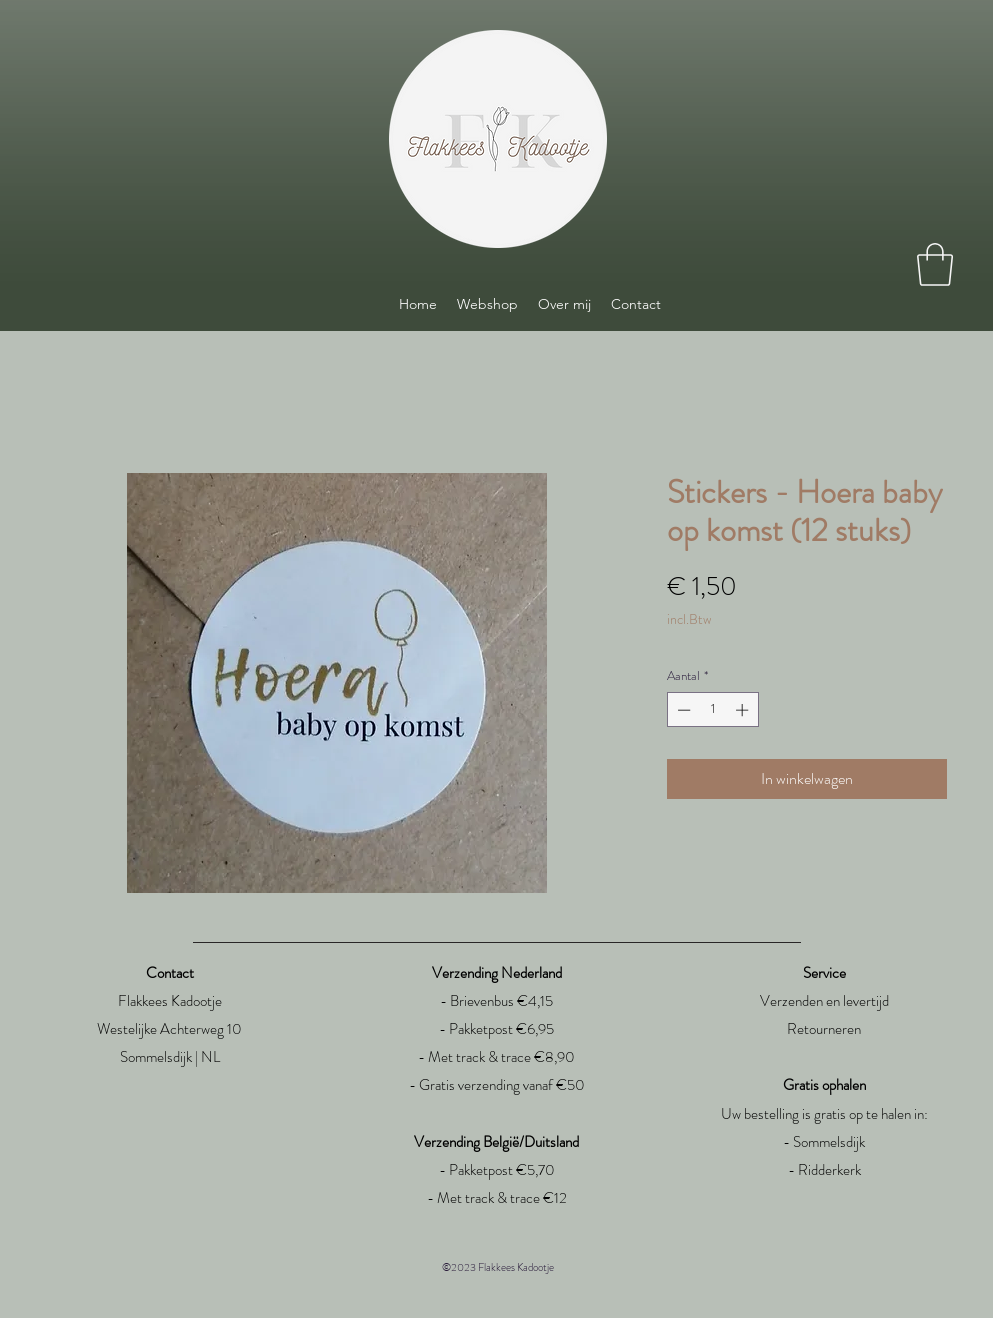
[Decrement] (682, 710)
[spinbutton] (712, 710)
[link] (935, 264)
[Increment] (744, 710)
